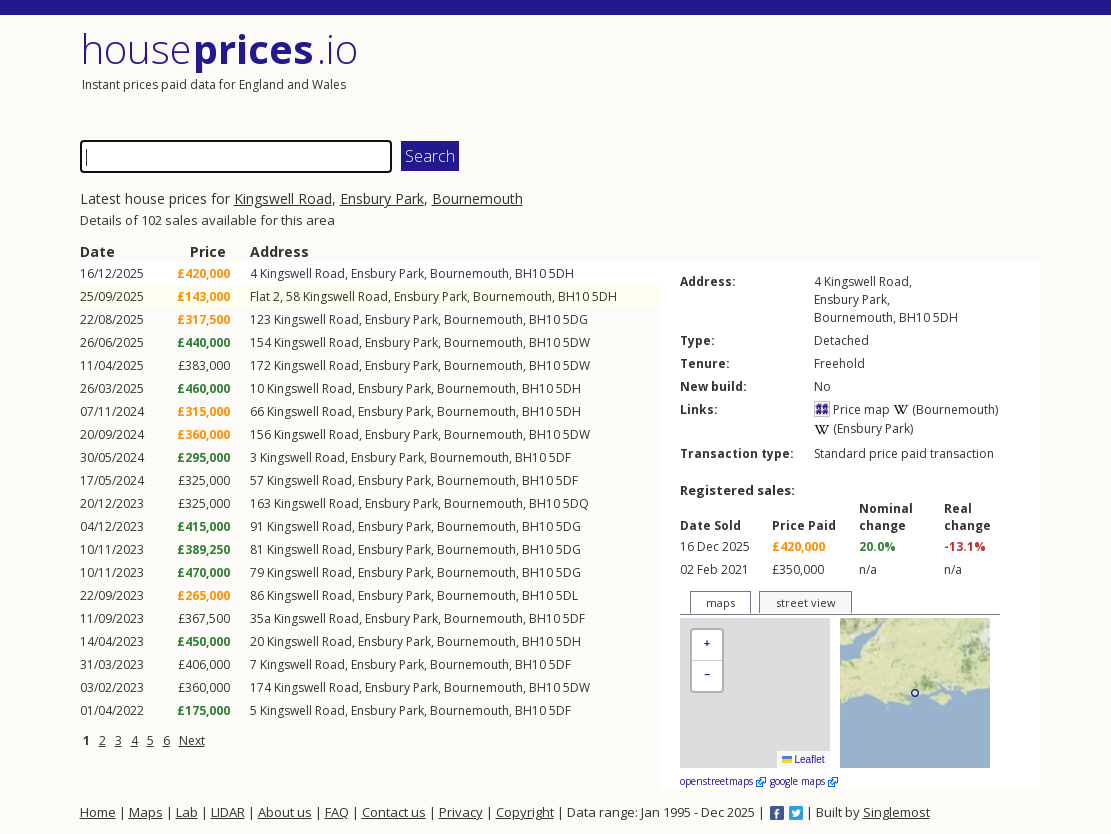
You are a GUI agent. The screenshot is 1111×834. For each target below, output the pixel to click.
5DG (575, 319)
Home (98, 812)
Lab (187, 812)
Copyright (525, 812)
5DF (560, 457)
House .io (219, 48)
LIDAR (228, 812)
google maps (804, 781)
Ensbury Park (382, 198)
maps (720, 602)
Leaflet (803, 759)
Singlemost (896, 812)
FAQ (337, 812)
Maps (146, 812)
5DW (576, 342)
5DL (567, 595)
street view (806, 602)
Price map (852, 409)
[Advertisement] (800, 75)
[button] (707, 645)
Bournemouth (477, 198)
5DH (561, 273)
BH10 (530, 273)
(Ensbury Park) (863, 428)
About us (285, 812)
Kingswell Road (283, 198)
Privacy (461, 812)
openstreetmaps (723, 781)
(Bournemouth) (945, 409)
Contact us (394, 812)
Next (192, 740)
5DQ (576, 503)
